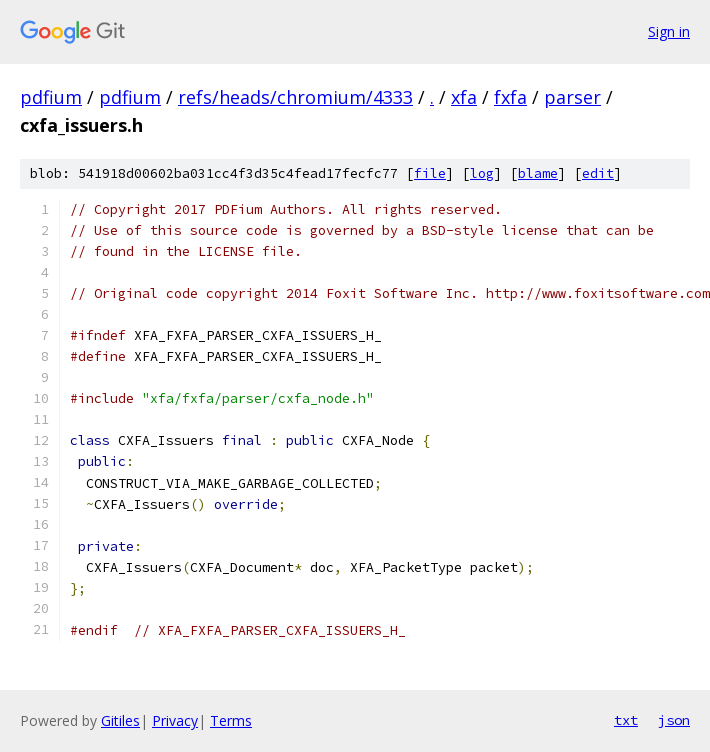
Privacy (175, 720)
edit (598, 173)
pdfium (51, 97)
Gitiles (120, 720)
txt (626, 720)
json (674, 720)
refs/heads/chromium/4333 (295, 97)
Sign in (669, 31)
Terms (231, 720)
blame (538, 173)
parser (572, 97)
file (430, 173)
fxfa (510, 97)
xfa (464, 97)
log (482, 173)
